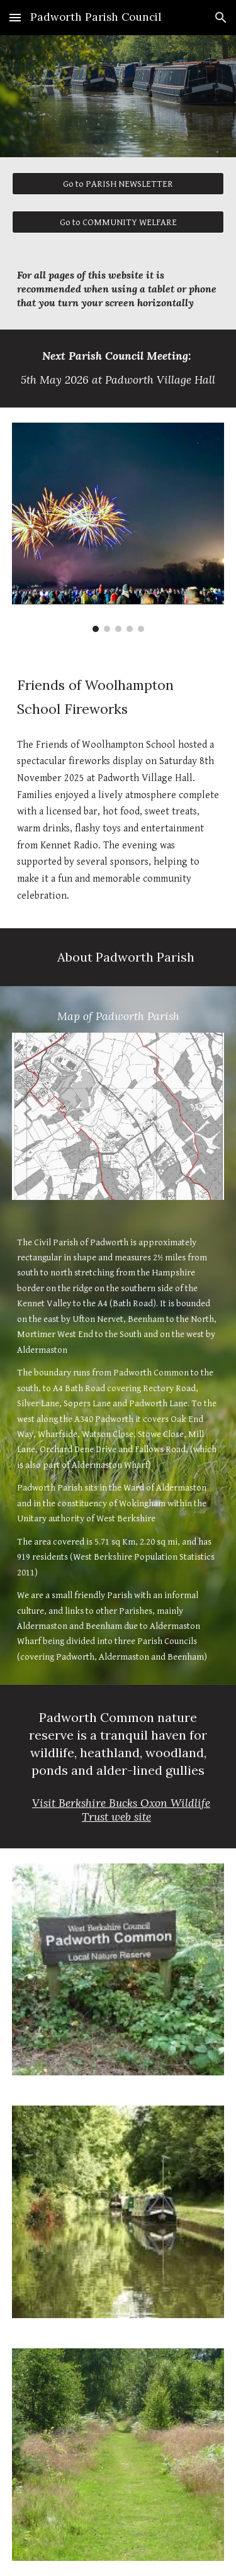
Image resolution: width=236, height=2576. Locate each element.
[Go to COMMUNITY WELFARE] (118, 222)
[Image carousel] (118, 527)
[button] (15, 17)
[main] (118, 289)
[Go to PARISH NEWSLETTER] (118, 183)
